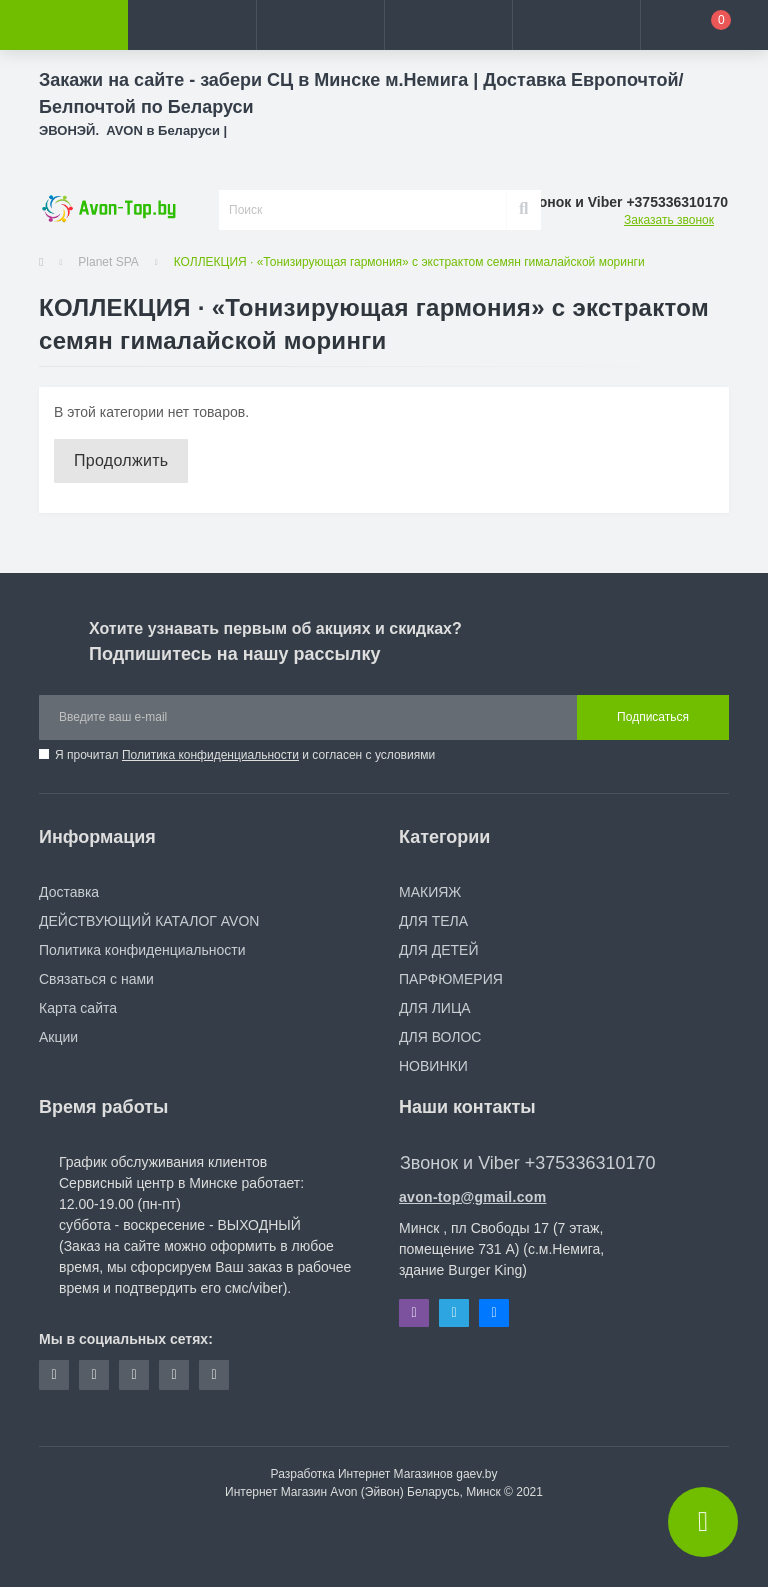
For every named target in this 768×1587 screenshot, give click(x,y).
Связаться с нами (96, 979)
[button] (320, 25)
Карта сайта (78, 1008)
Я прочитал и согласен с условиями (245, 755)
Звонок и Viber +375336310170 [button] (527, 1163)
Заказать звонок (669, 220)
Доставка (69, 892)
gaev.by (476, 1474)
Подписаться (653, 717)
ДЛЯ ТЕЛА (433, 921)
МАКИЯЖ (430, 892)
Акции (58, 1037)
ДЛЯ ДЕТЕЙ (438, 950)
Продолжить (121, 460)
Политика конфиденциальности (210, 755)
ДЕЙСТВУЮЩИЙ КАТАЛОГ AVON (149, 921)
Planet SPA (108, 262)
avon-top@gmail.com (472, 1197)
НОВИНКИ (433, 1066)
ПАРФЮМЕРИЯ (451, 979)
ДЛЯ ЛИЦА (435, 1008)
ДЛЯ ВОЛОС (440, 1037)
